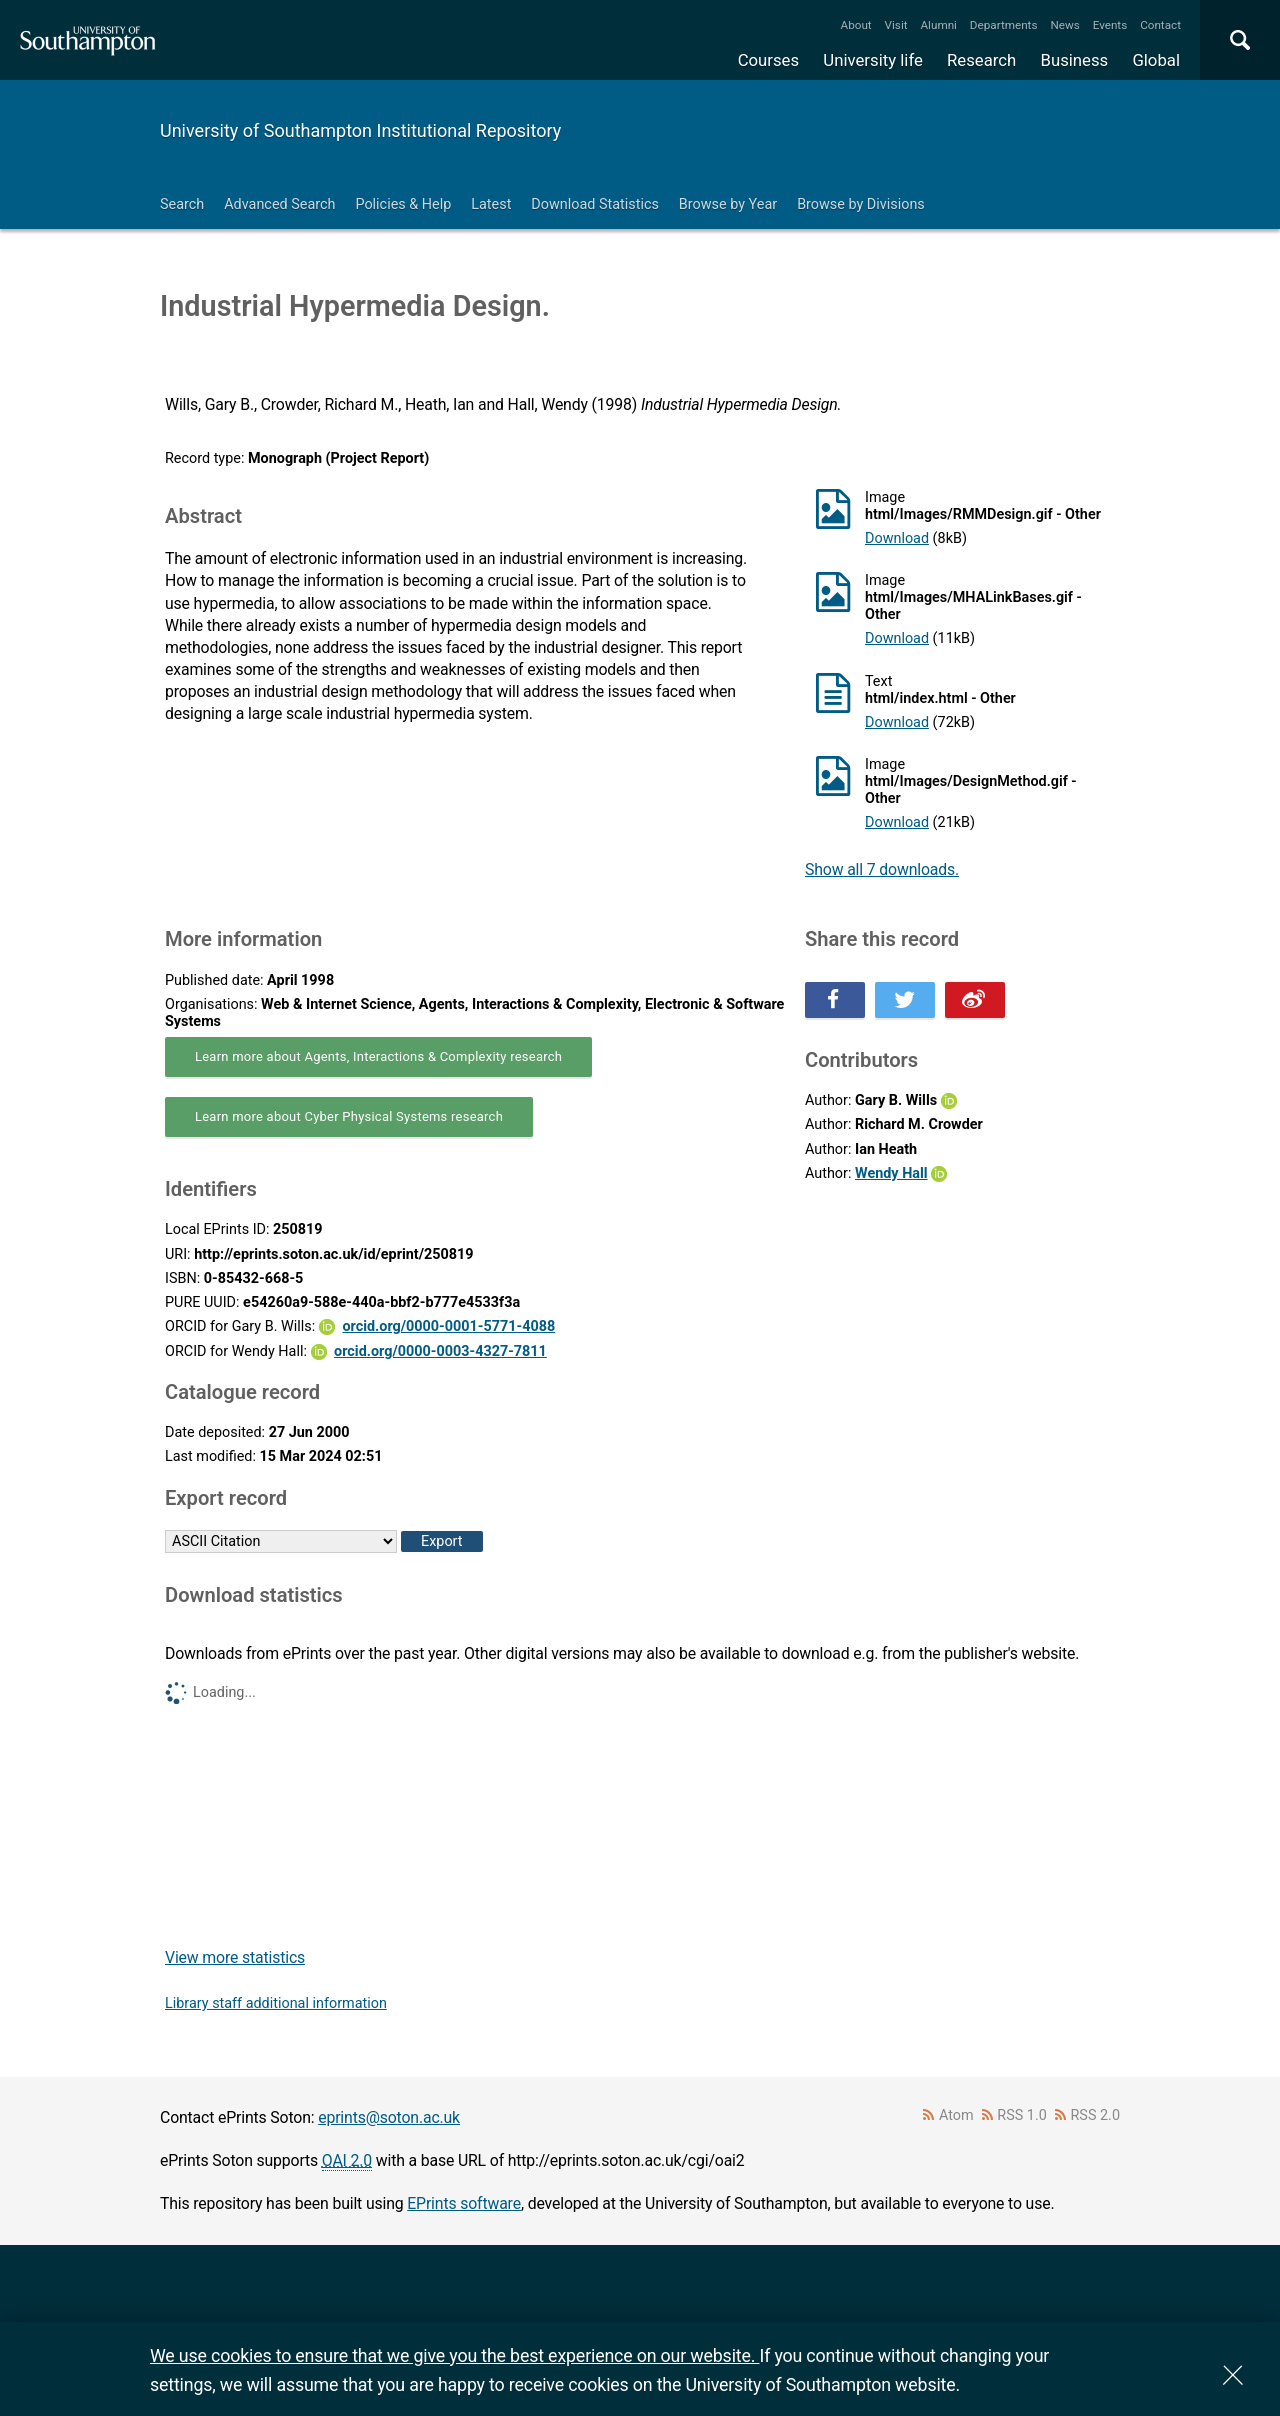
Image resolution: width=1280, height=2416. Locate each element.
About (856, 25)
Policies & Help (403, 204)
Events (1110, 25)
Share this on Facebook (835, 1000)
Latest (491, 204)
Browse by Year (728, 204)
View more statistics (235, 1957)
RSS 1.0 (1022, 2115)
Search (182, 204)
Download (897, 538)
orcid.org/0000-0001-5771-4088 (448, 1326)
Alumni (938, 25)
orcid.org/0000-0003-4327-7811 (440, 1351)
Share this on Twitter (905, 1000)
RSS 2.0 (1096, 2115)
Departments (1004, 25)
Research (981, 60)
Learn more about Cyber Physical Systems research (349, 1116)
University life (873, 60)
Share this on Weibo (975, 1000)
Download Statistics (595, 204)
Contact (1160, 25)
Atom (956, 2115)
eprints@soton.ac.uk (389, 2117)
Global (1156, 60)
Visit (896, 25)
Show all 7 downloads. (882, 869)
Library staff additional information (276, 2003)
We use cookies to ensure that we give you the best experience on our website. (454, 2355)
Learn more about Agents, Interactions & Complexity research (378, 1056)
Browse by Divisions (861, 204)
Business (1075, 60)
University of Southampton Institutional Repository (360, 130)
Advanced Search (279, 204)
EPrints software (464, 2203)
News (1064, 25)
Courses (768, 60)
